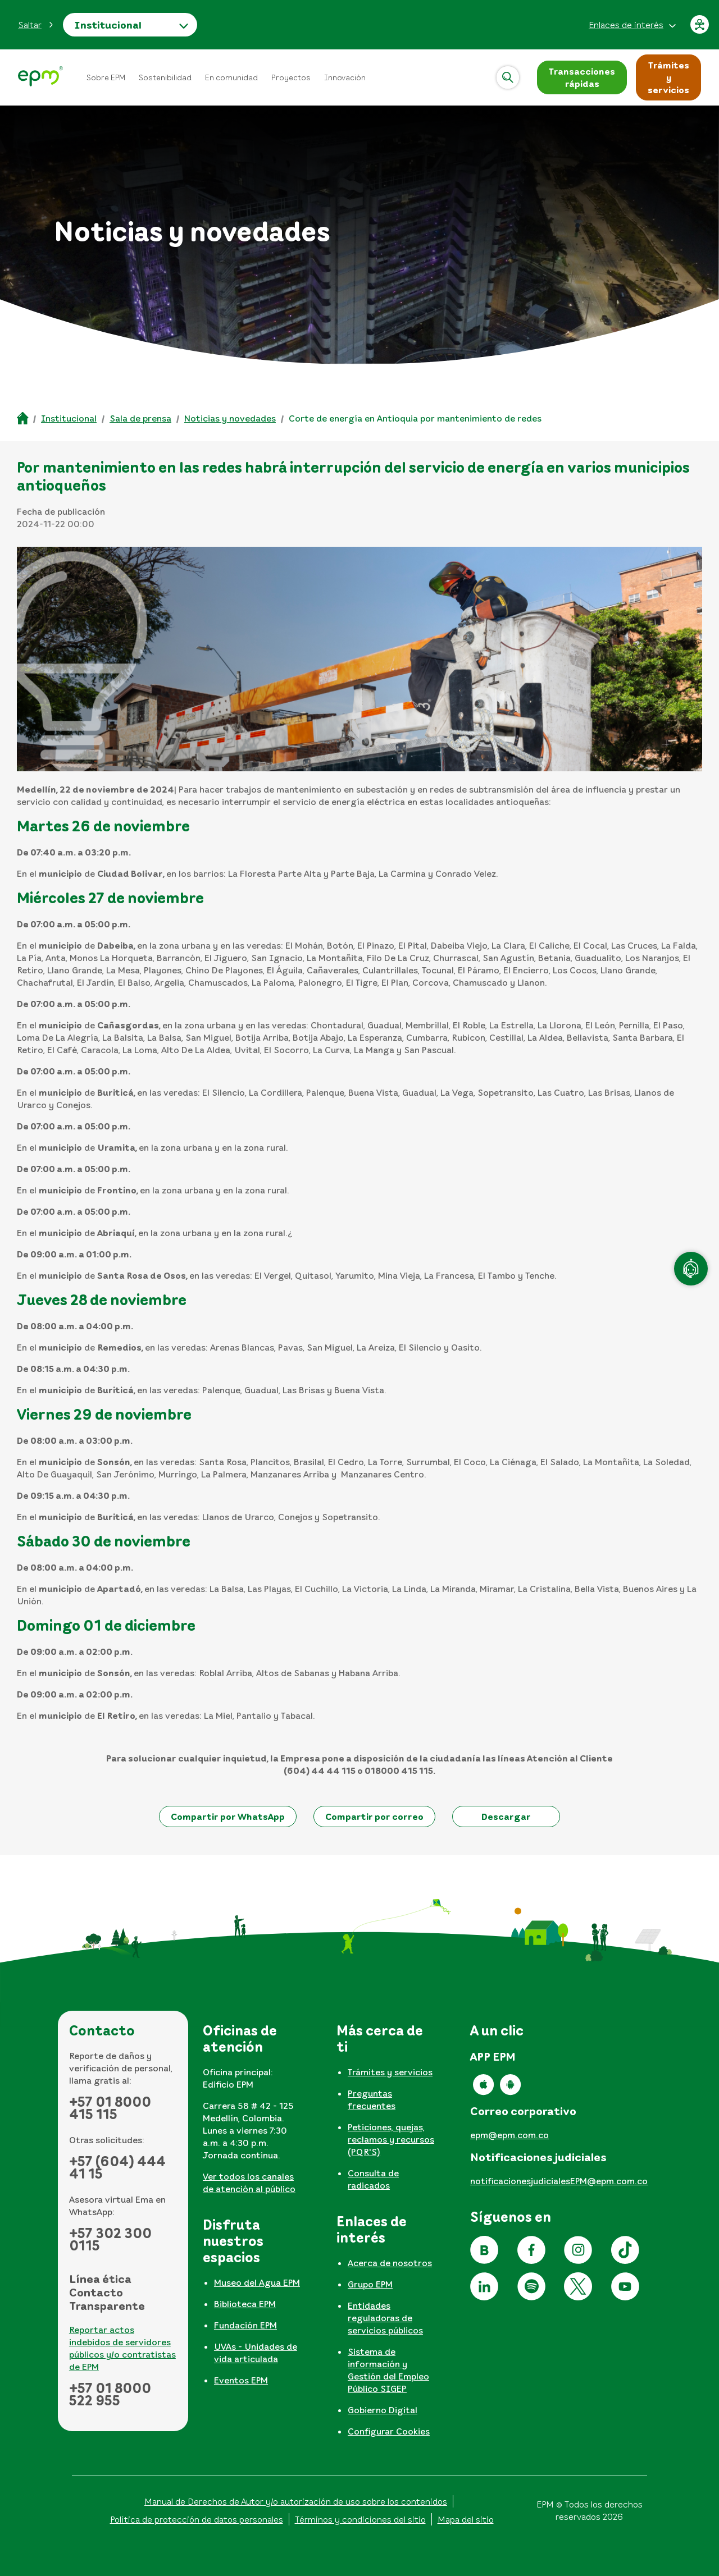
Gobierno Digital (382, 2409)
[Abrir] (508, 77)
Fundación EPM (245, 2325)
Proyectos (291, 77)
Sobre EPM (106, 77)
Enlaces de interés (626, 24)
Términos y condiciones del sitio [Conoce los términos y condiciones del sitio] (360, 2519)
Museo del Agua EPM (257, 2282)
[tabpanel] (257, 2113)
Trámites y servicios (390, 2072)
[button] (36, 25)
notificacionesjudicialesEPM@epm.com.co (559, 2180)
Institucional (108, 25)
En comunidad (231, 77)
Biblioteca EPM (245, 2303)
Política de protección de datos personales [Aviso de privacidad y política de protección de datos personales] (196, 2519)
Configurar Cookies (389, 2431)
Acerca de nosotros (390, 2262)
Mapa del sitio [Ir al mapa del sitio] (466, 2519)
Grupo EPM (370, 2284)
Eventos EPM (241, 2380)
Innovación (345, 77)
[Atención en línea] (691, 1268)
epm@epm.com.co (509, 2134)
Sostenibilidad (165, 77)
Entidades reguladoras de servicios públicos (385, 2318)
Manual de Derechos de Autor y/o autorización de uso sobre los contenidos (295, 2501)
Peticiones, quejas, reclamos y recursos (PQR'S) (391, 2139)
